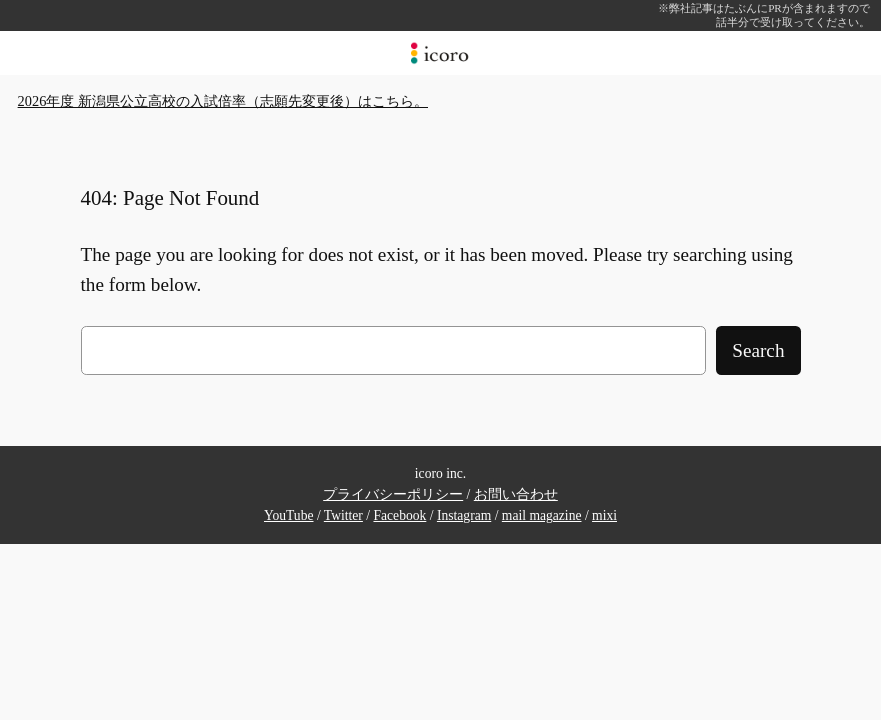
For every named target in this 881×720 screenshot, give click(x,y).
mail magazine (542, 515)
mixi (604, 515)
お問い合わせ (516, 494)
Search (758, 350)
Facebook (399, 515)
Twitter (343, 515)
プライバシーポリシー (393, 494)
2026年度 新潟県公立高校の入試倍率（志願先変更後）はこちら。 (223, 101)
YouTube (289, 515)
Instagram (464, 515)
